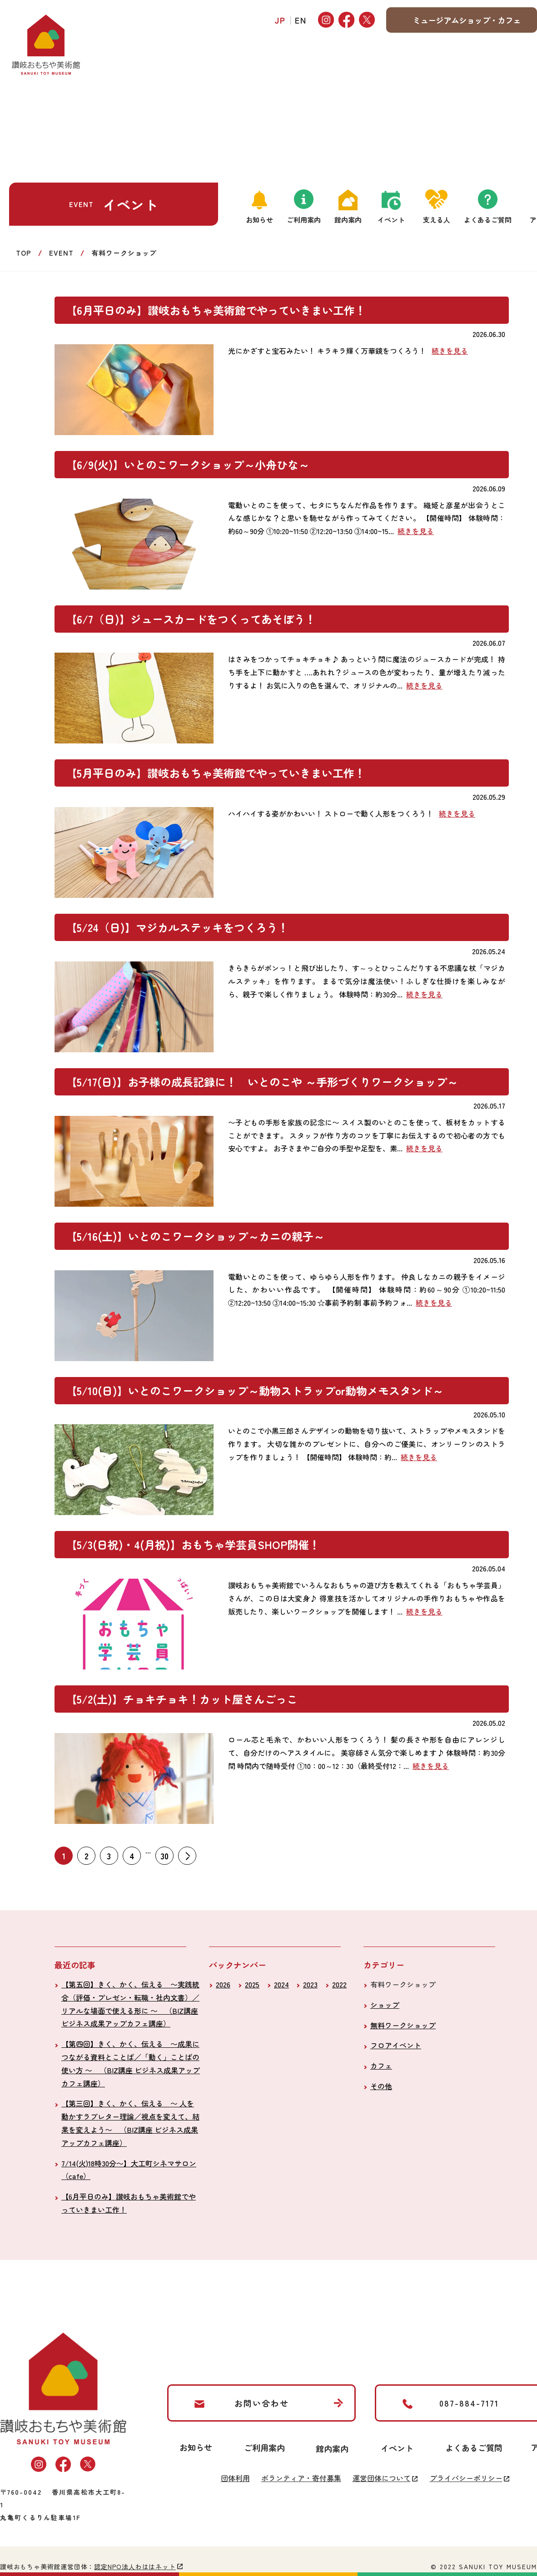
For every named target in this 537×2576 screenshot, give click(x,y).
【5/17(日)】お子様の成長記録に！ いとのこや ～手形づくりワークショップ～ (262, 1082)
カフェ (381, 2065)
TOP (23, 253)
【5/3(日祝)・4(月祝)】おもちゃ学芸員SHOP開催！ (193, 1544)
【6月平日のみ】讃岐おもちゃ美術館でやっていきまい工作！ (216, 310)
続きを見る (450, 350)
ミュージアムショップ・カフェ (467, 20)
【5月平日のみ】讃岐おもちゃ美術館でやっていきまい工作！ (215, 773)
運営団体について (382, 2477)
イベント (391, 219)
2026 (223, 1984)
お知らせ (259, 219)
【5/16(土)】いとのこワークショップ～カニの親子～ (195, 1236)
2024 (281, 1984)
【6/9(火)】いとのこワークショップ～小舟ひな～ (187, 464)
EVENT (61, 253)
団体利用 (235, 2477)
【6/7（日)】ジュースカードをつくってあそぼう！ (191, 619)
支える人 (436, 219)
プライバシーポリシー (466, 2477)
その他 (381, 2086)
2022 (339, 1984)
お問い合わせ (261, 2403)
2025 (252, 1984)
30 (165, 1856)
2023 (310, 1984)
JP (280, 20)
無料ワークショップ (403, 2025)
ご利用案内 (304, 219)
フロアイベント (395, 2045)
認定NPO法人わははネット (134, 2566)
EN (301, 20)
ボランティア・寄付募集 (301, 2477)
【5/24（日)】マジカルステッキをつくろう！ (177, 927)
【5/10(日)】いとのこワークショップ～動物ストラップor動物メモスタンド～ (254, 1390)
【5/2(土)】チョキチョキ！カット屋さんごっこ (182, 1699)
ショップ (384, 2004)
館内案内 (348, 219)
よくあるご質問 (488, 219)
